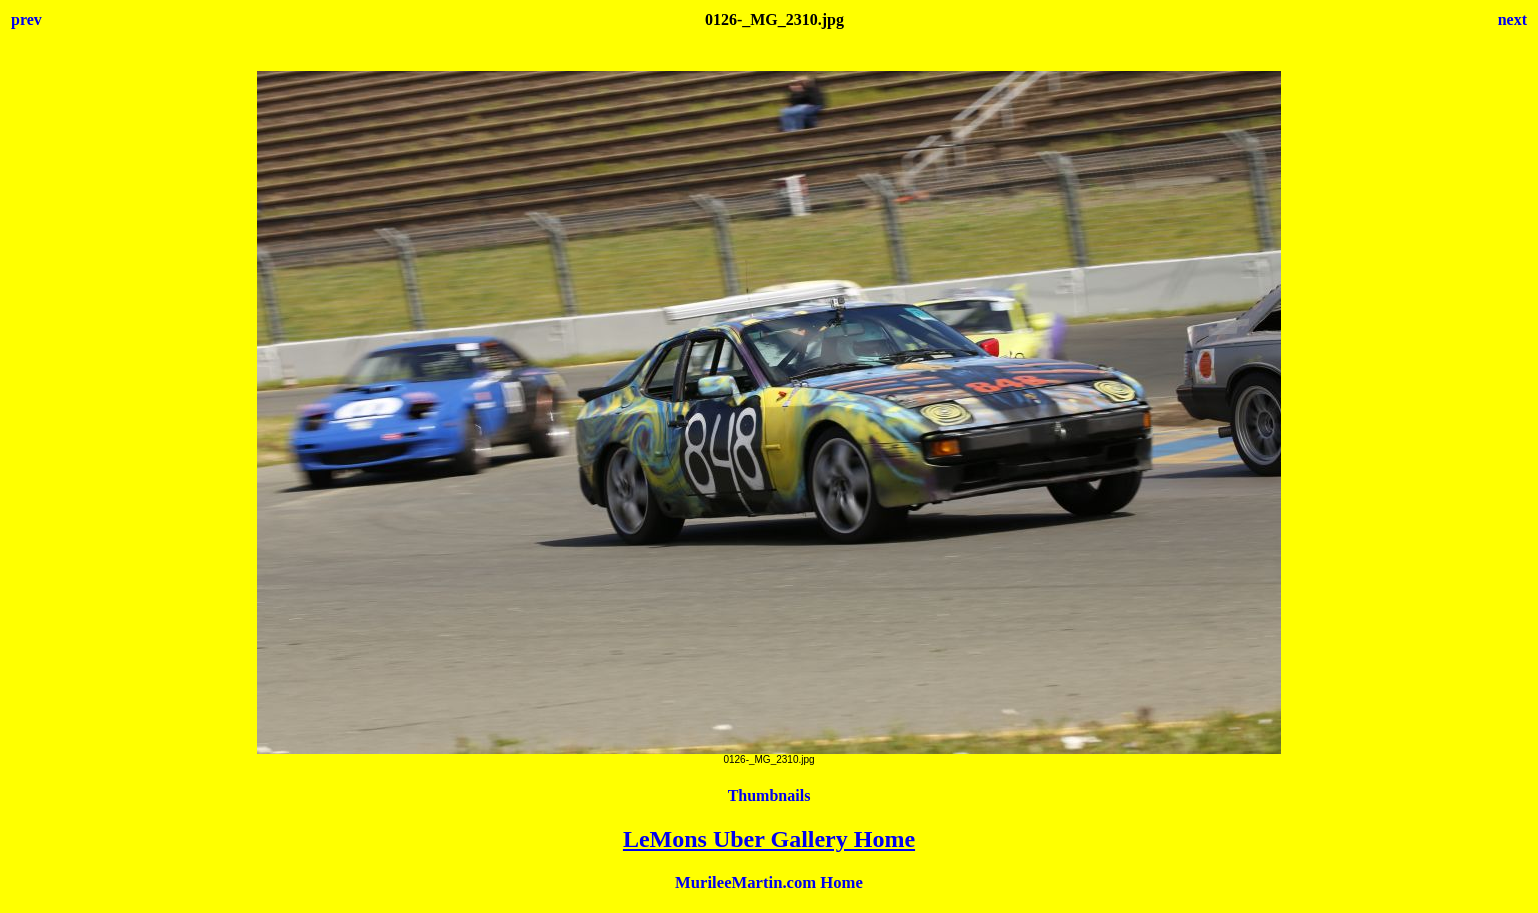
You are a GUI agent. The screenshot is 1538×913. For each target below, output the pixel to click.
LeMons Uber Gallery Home (769, 839)
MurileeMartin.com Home (769, 882)
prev (26, 19)
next (1512, 19)
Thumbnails (769, 795)
